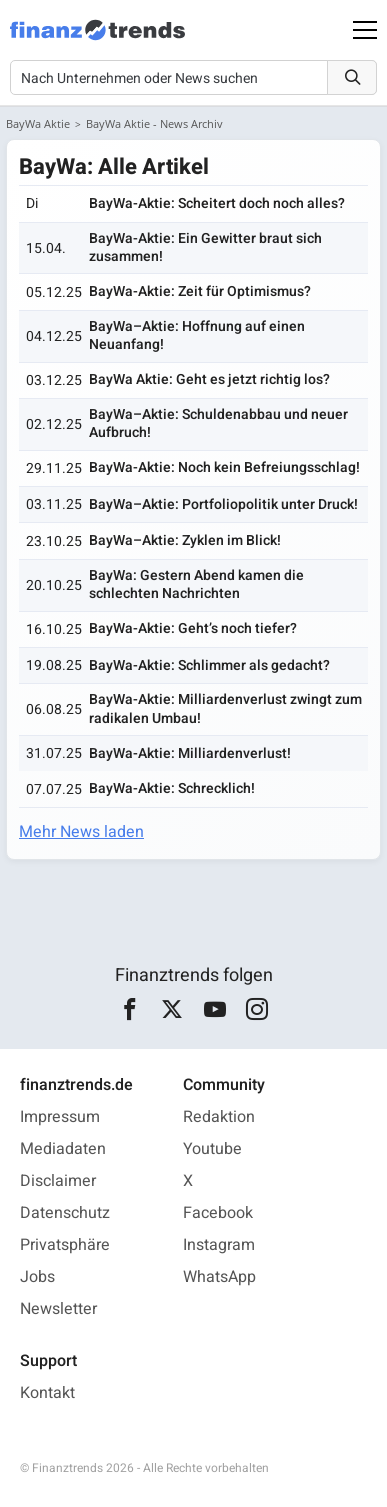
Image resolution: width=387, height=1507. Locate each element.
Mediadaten (63, 1149)
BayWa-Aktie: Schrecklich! (172, 788)
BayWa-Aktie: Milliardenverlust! (190, 753)
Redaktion (219, 1117)
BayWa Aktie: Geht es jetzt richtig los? (209, 379)
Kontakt (47, 1393)
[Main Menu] (365, 30)
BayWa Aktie (38, 123)
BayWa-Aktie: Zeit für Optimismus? (200, 291)
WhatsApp (219, 1277)
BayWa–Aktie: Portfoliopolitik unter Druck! (223, 504)
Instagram (219, 1245)
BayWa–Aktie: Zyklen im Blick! (185, 540)
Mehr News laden (81, 832)
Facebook (218, 1213)
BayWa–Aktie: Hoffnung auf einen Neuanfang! (197, 335)
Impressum (60, 1117)
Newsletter (58, 1309)
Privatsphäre (65, 1245)
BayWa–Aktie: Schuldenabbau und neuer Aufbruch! (218, 423)
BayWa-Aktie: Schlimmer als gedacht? (209, 665)
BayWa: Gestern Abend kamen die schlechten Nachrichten (196, 584)
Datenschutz (65, 1213)
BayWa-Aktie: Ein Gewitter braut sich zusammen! (205, 247)
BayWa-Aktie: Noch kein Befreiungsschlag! (224, 467)
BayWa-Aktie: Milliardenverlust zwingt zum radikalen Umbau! (225, 708)
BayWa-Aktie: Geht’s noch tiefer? (193, 628)
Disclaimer (58, 1181)
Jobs (37, 1277)
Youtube (212, 1149)
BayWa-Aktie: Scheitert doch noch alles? (217, 203)
